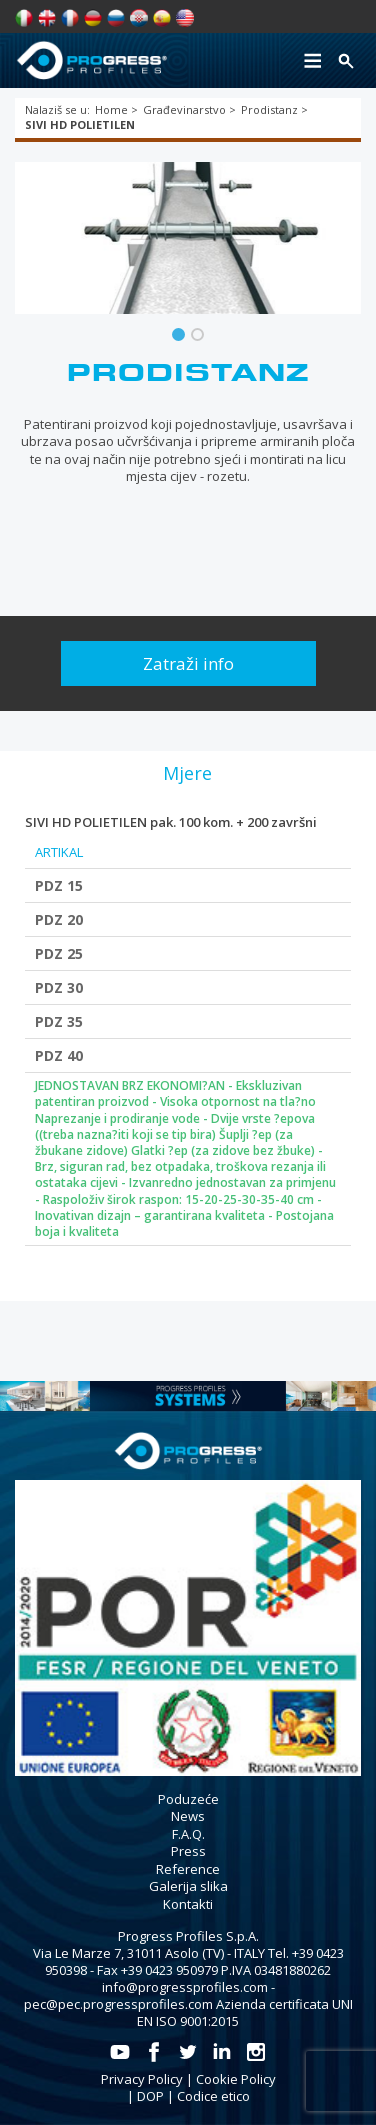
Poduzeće (188, 1799)
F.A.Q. (188, 1834)
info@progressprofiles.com (185, 1987)
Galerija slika (188, 1886)
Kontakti (188, 1904)
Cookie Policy (236, 2079)
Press (188, 1851)
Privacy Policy (142, 2079)
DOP (150, 2096)
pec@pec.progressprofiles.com (118, 2004)
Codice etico (213, 2096)
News (188, 1816)
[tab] (187, 773)
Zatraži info (188, 663)
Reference (188, 1869)
